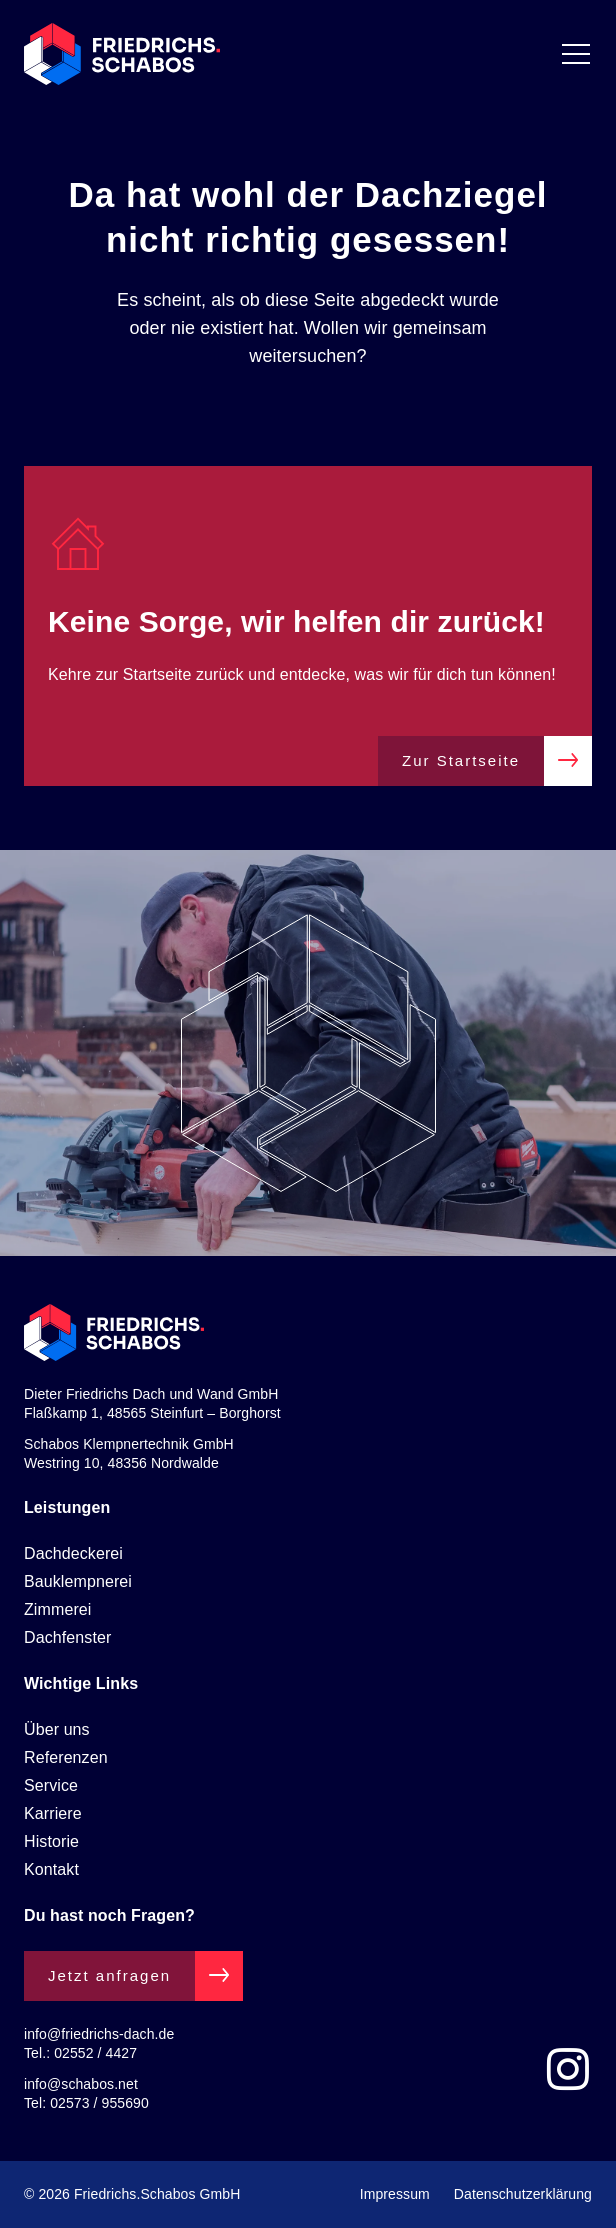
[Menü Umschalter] (576, 54)
